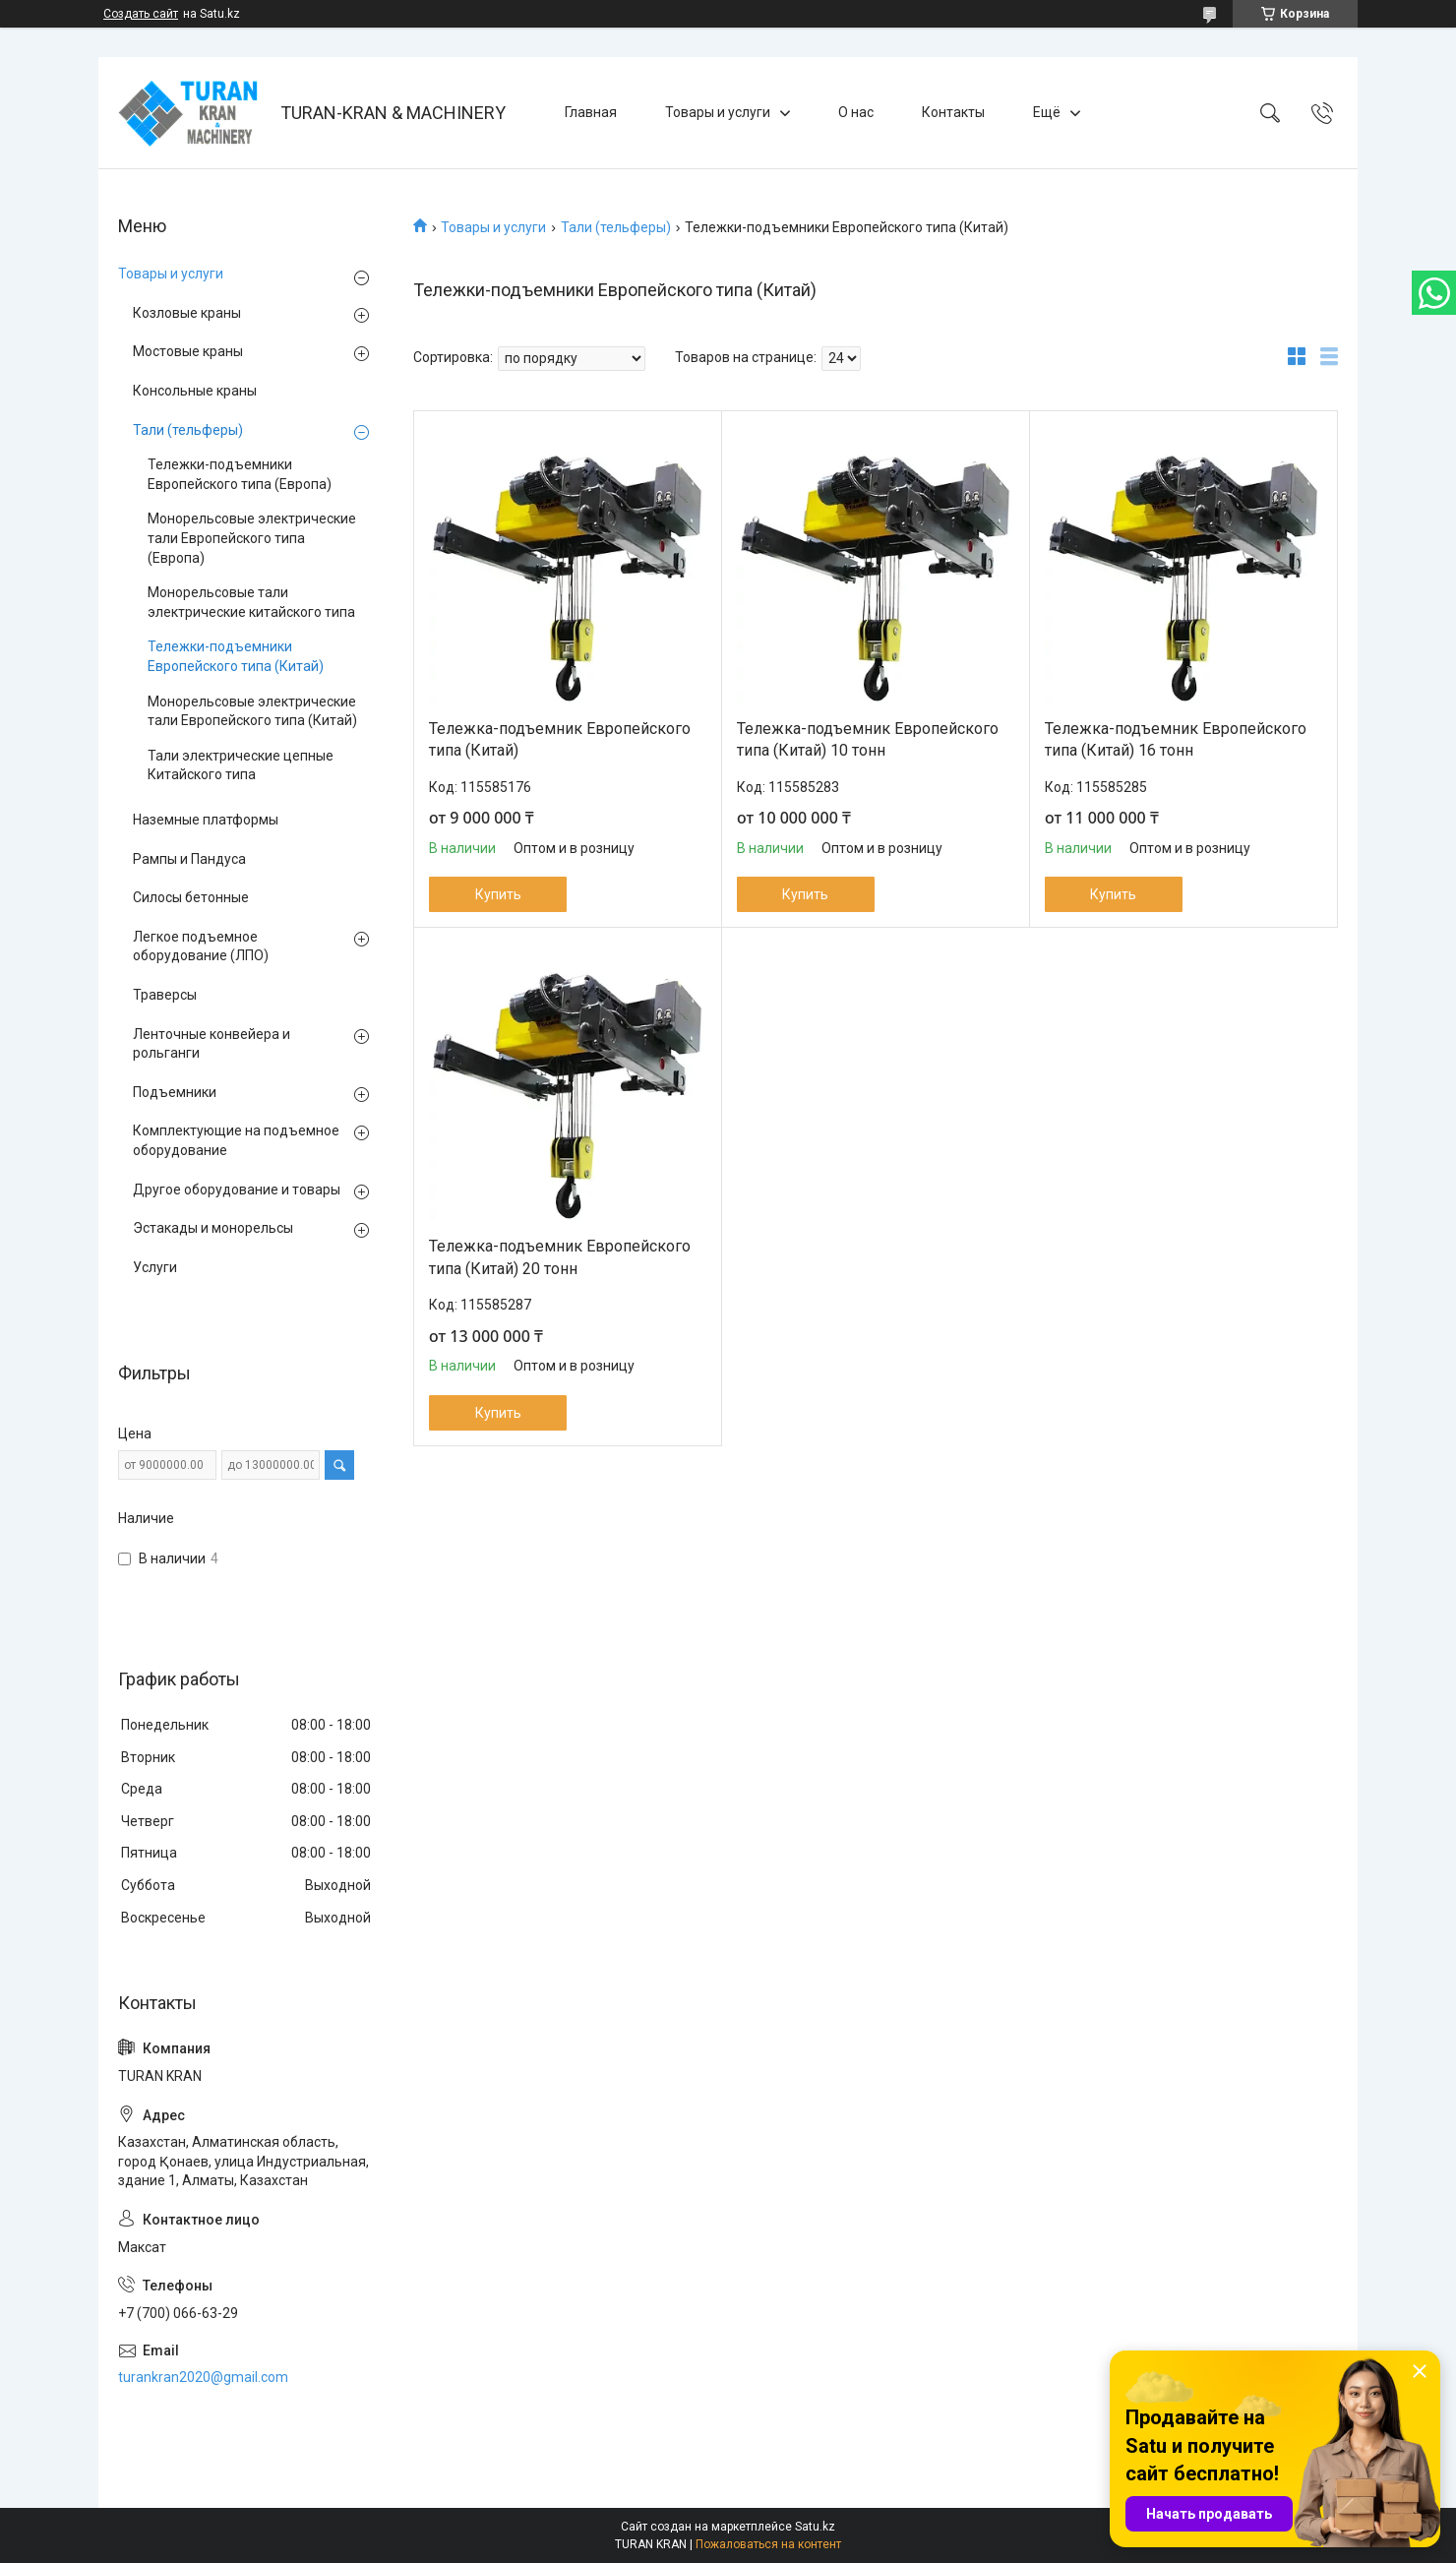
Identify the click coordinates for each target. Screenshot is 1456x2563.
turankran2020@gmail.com (203, 2377)
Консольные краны (195, 390)
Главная (591, 112)
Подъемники (174, 1092)
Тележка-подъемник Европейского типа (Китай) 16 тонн (1175, 739)
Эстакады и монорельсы (213, 1228)
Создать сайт (140, 14)
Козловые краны (187, 313)
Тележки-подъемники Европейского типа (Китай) (236, 656)
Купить (498, 894)
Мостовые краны (188, 351)
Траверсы (165, 995)
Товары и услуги (717, 112)
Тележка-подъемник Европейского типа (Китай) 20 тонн (560, 1257)
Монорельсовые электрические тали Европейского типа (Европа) (252, 538)
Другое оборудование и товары (236, 1189)
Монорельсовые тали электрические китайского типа (251, 602)
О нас (856, 112)
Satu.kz (815, 2526)
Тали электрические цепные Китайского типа (241, 765)
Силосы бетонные (191, 897)
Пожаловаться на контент (768, 2544)
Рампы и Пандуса (189, 859)
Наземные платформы (205, 819)
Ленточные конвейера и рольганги (211, 1044)
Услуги (155, 1267)
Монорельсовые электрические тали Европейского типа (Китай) (252, 711)
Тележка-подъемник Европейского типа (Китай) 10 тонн (868, 739)
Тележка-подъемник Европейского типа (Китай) (560, 739)
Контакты (953, 112)
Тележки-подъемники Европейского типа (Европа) (240, 474)
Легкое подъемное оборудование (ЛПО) (201, 946)
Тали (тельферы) (616, 227)
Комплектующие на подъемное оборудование (236, 1140)
